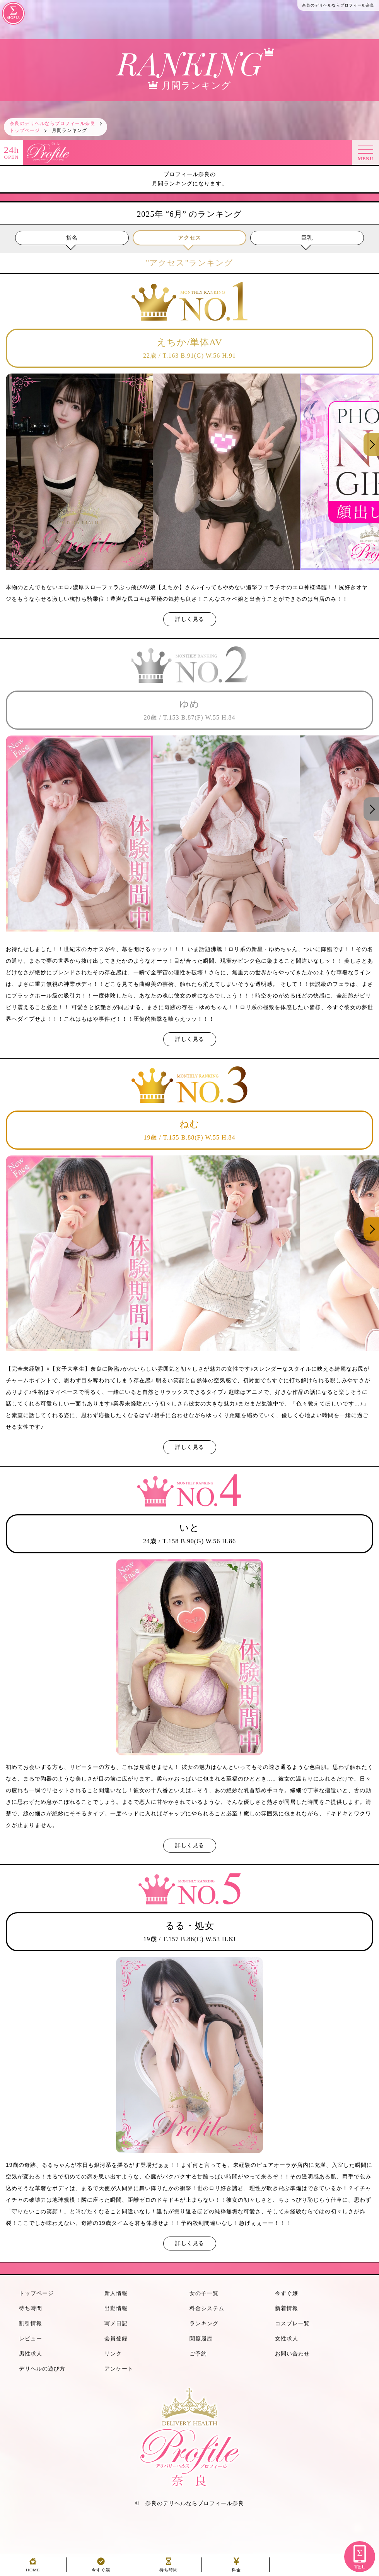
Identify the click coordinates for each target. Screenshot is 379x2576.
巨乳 (307, 238)
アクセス (189, 238)
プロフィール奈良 (221, 2503)
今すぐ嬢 (101, 2567)
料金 (236, 2567)
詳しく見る (189, 619)
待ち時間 (168, 2567)
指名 (72, 238)
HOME (33, 2567)
